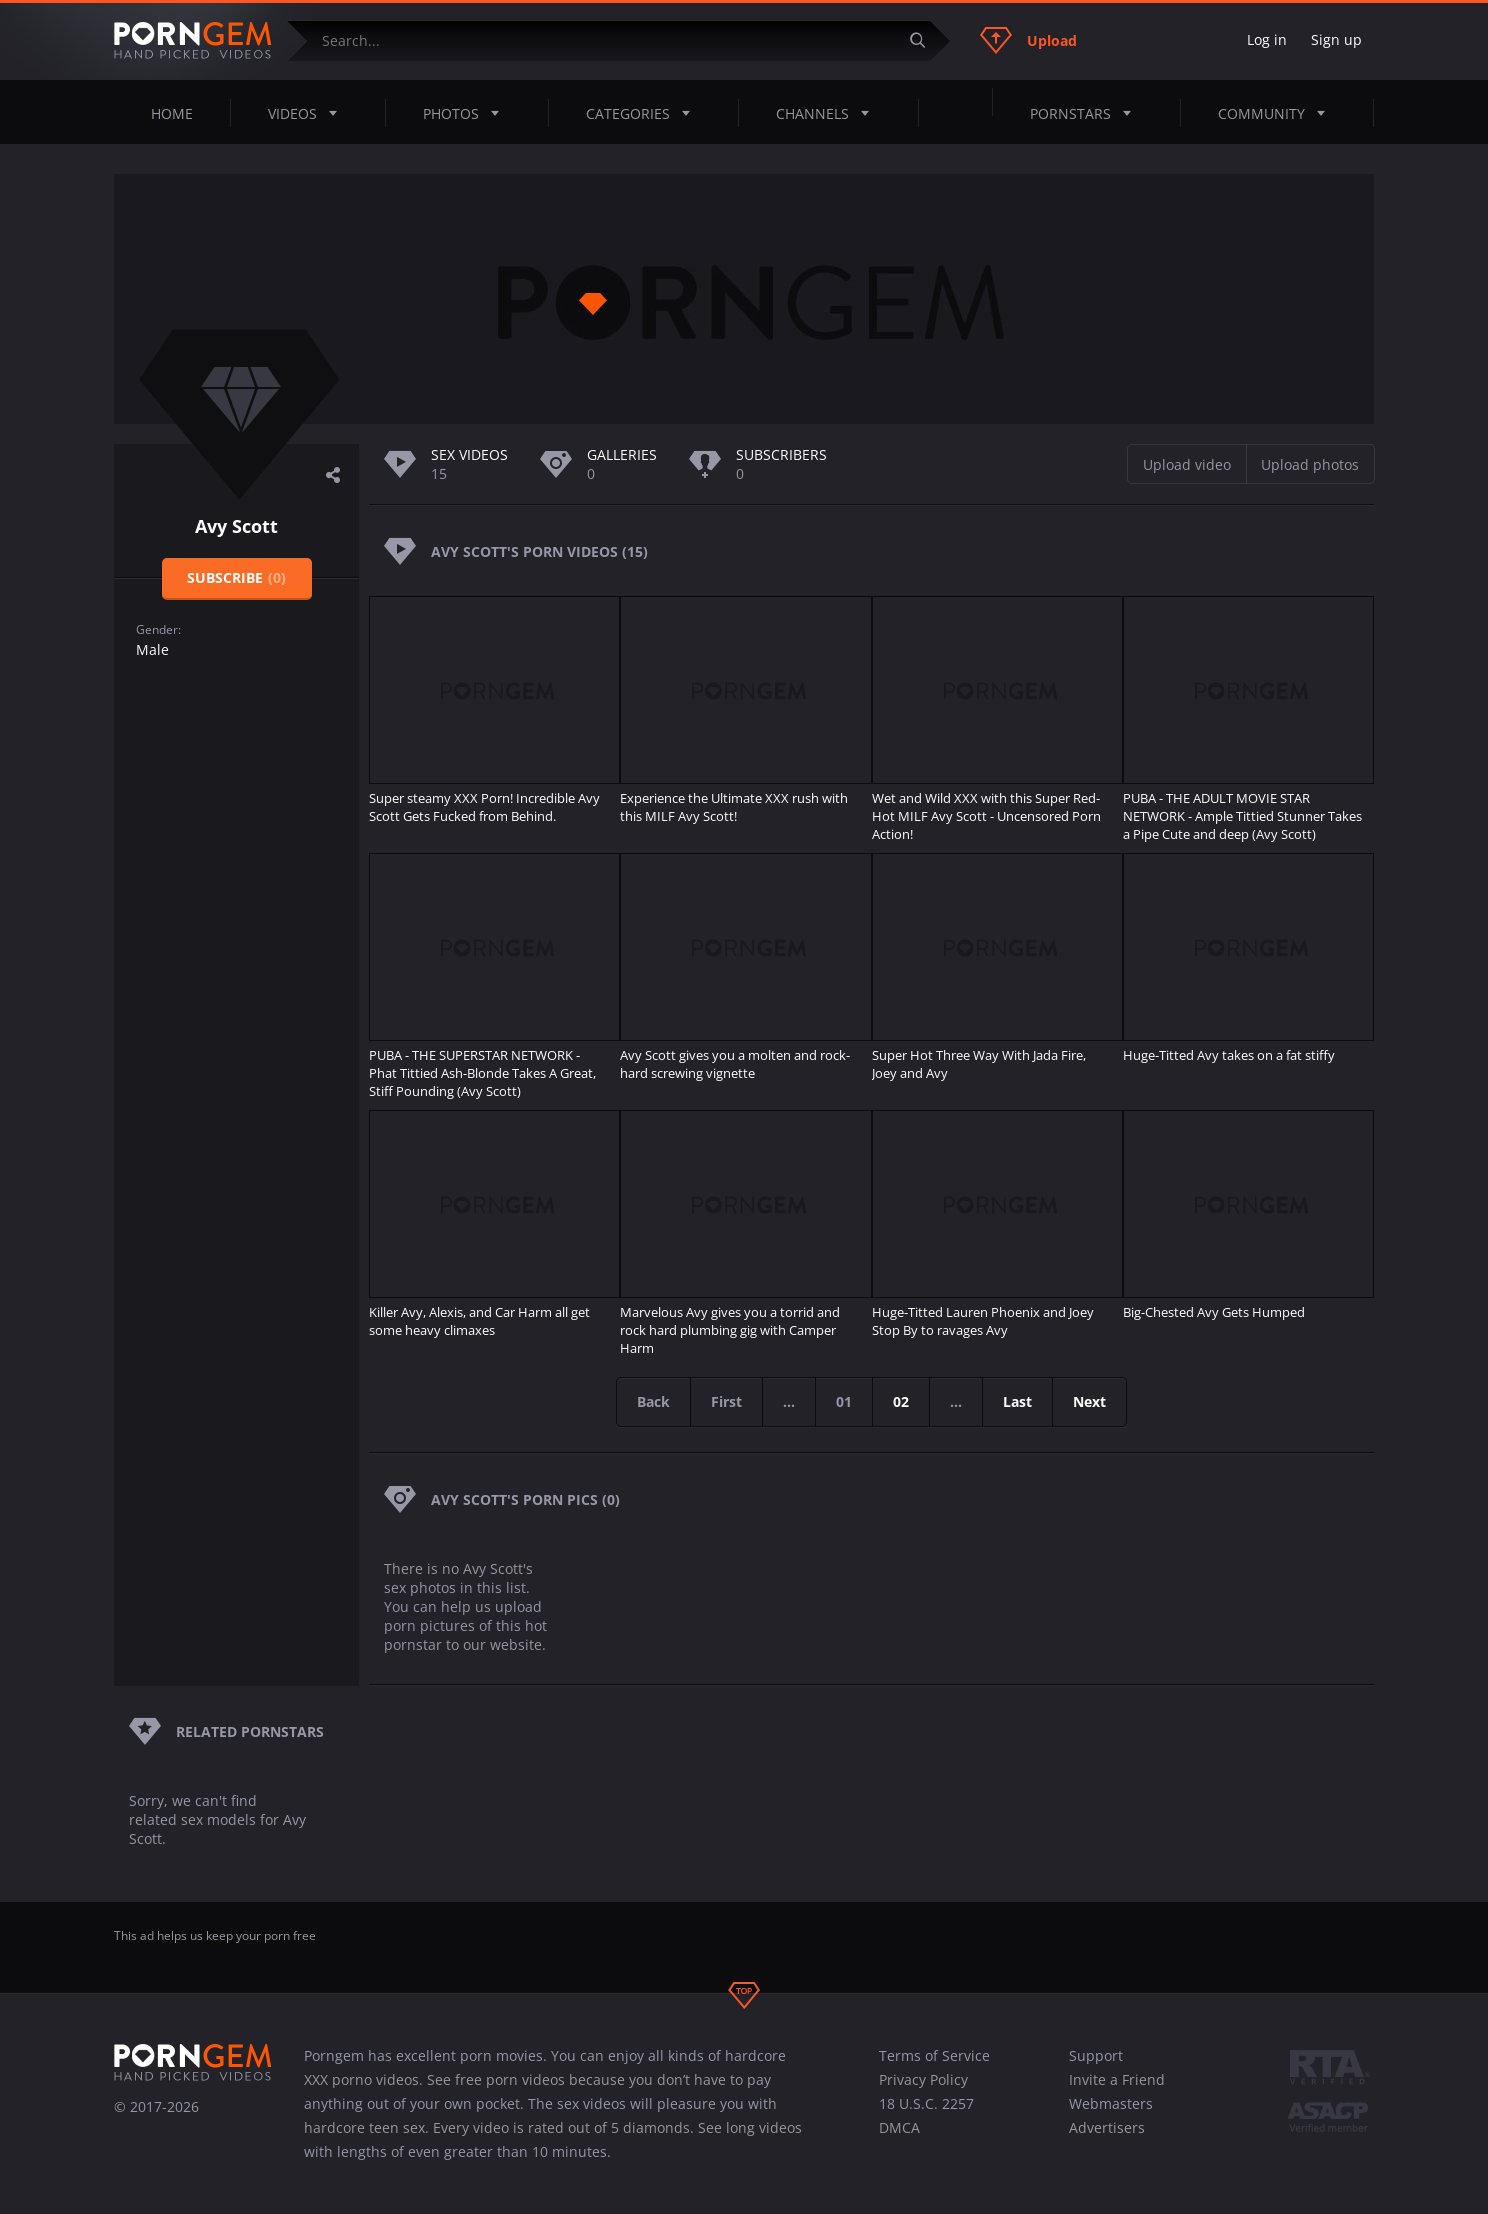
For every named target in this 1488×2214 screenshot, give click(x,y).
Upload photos (1310, 464)
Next (1089, 1401)
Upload (1028, 40)
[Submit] (925, 40)
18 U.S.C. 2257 (926, 2103)
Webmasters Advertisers (1111, 2115)
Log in (1267, 39)
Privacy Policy (923, 2079)
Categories (644, 113)
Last (1017, 1401)
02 (901, 1401)
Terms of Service (934, 2055)
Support (1096, 2055)
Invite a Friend (1117, 2079)
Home (172, 113)
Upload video (1187, 464)
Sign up (1336, 39)
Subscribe (236, 577)
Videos (308, 113)
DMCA (899, 2127)
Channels (828, 113)
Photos (467, 113)
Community (1277, 113)
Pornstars (1086, 113)
